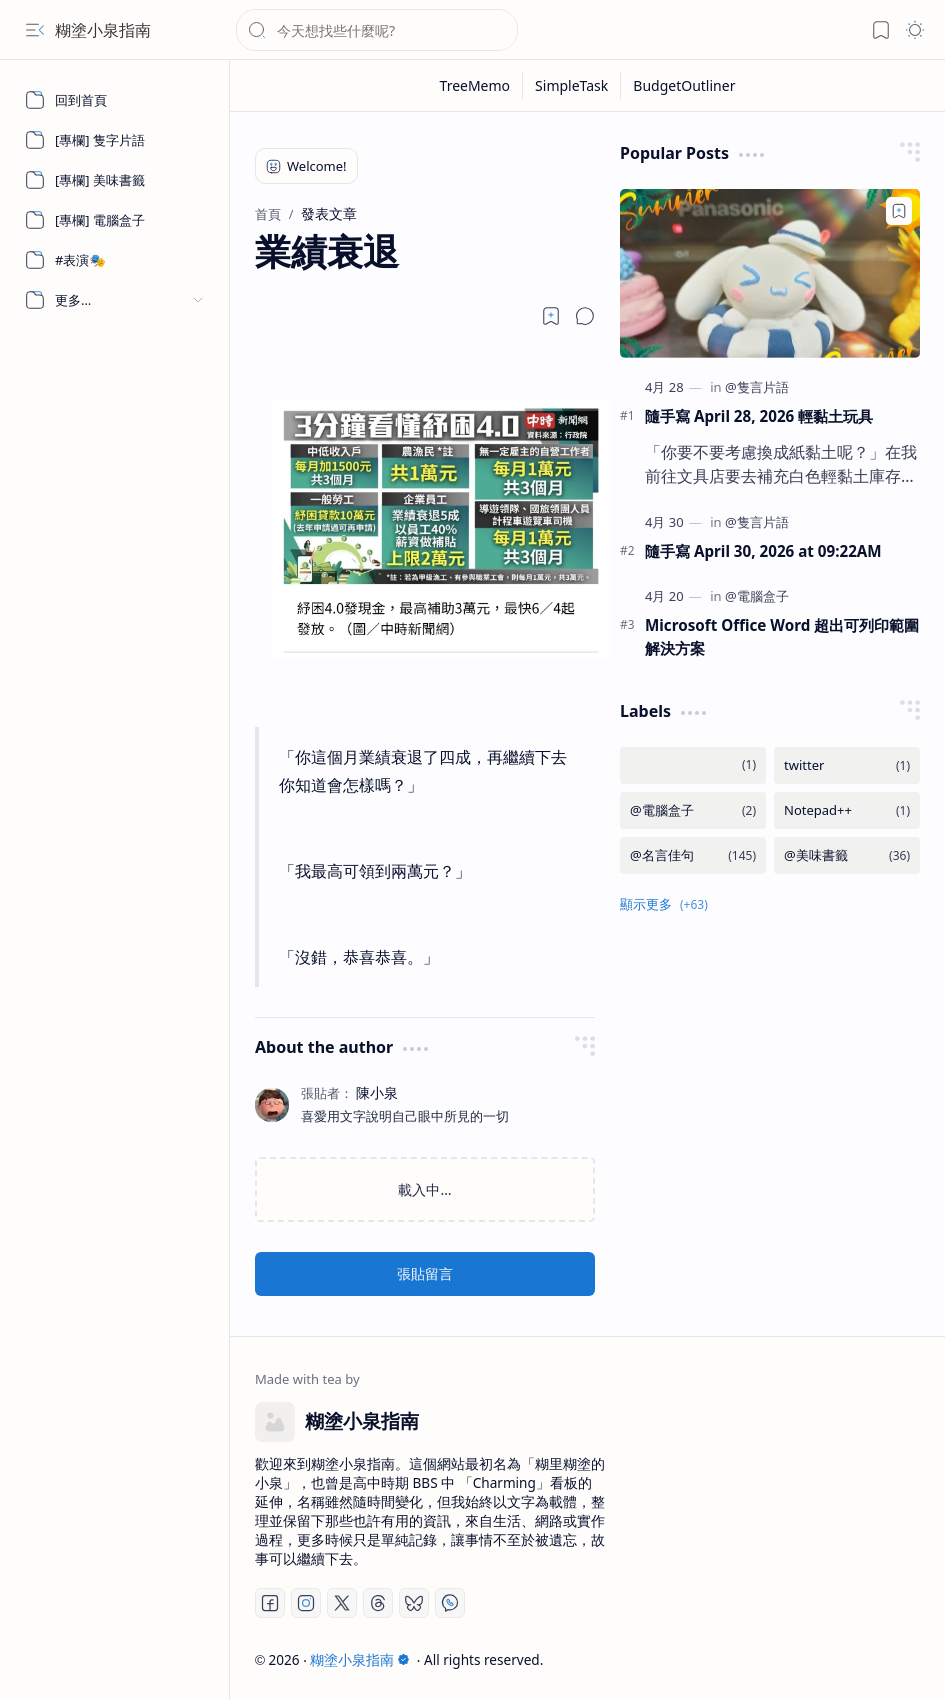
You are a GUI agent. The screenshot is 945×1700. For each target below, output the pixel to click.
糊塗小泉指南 (103, 30)
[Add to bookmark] (899, 211)
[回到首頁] (115, 100)
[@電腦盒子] (757, 596)
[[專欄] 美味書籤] (115, 180)
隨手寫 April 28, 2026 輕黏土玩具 (759, 416)
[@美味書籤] (847, 855)
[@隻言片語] (757, 387)
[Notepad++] (847, 810)
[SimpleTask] (572, 85)
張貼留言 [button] (425, 1273)
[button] (35, 30)
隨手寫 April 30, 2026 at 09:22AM (763, 551)
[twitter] (847, 765)
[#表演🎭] (115, 260)
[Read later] (551, 316)
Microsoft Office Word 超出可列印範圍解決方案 (782, 636)
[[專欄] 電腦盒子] (115, 220)
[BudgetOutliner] (684, 85)
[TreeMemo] (476, 85)
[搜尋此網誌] (377, 30)
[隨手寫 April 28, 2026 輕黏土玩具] (770, 273)
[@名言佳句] (693, 855)
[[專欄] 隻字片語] (115, 140)
